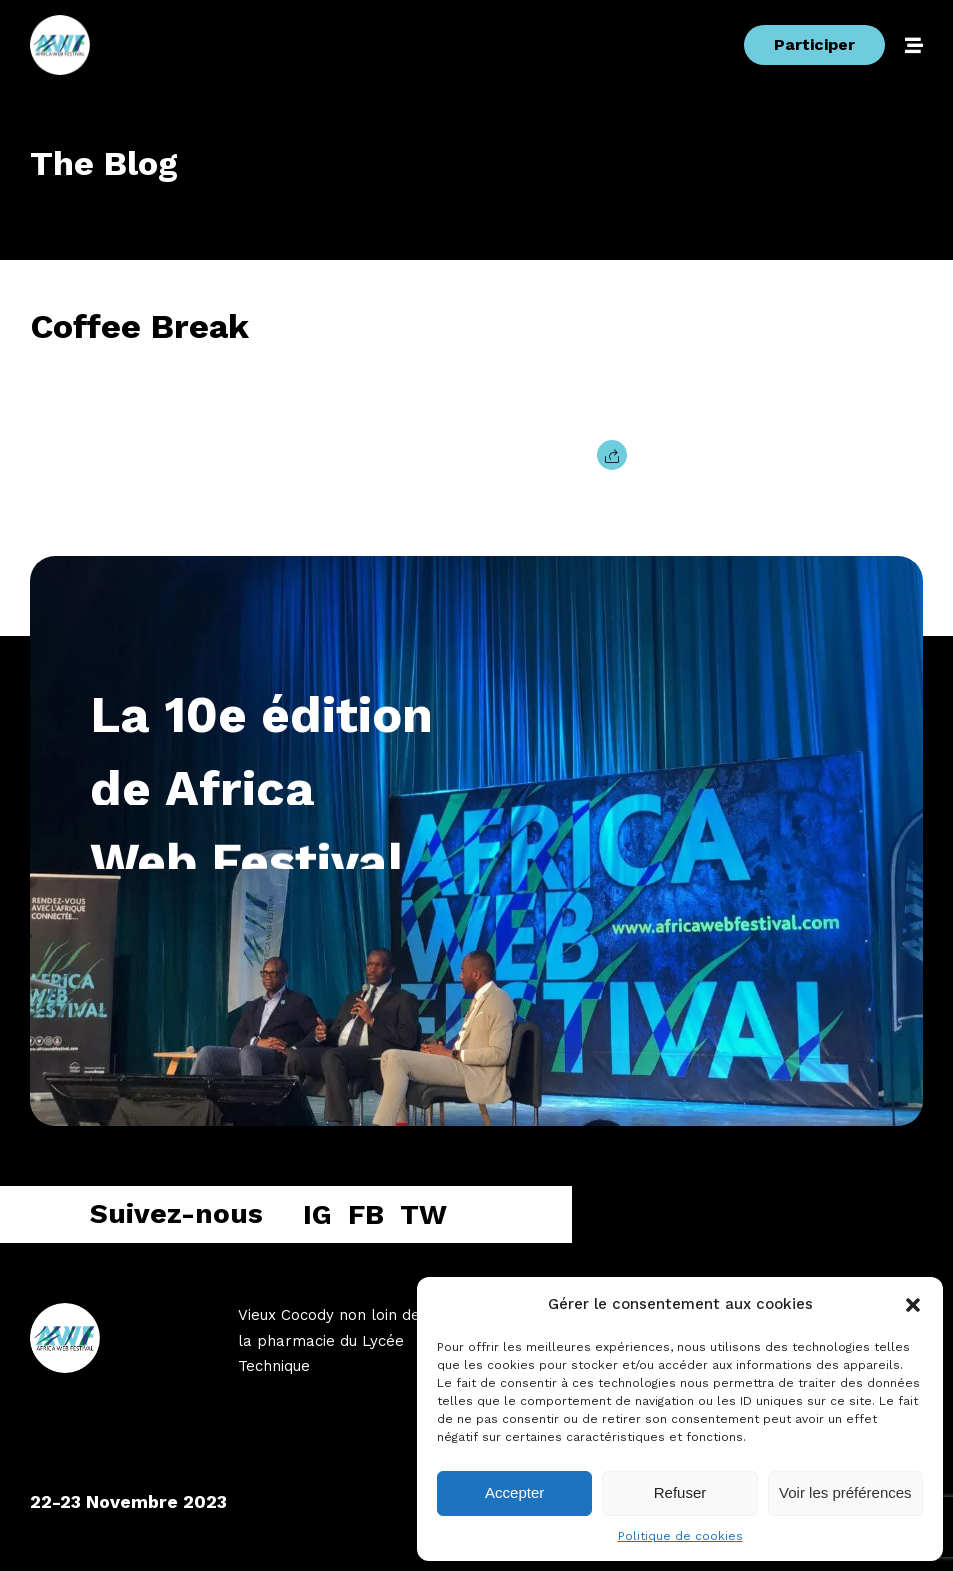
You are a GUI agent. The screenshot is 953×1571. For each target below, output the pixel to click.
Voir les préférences (845, 1492)
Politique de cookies (680, 1536)
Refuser (680, 1492)
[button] (913, 1305)
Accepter (514, 1492)
